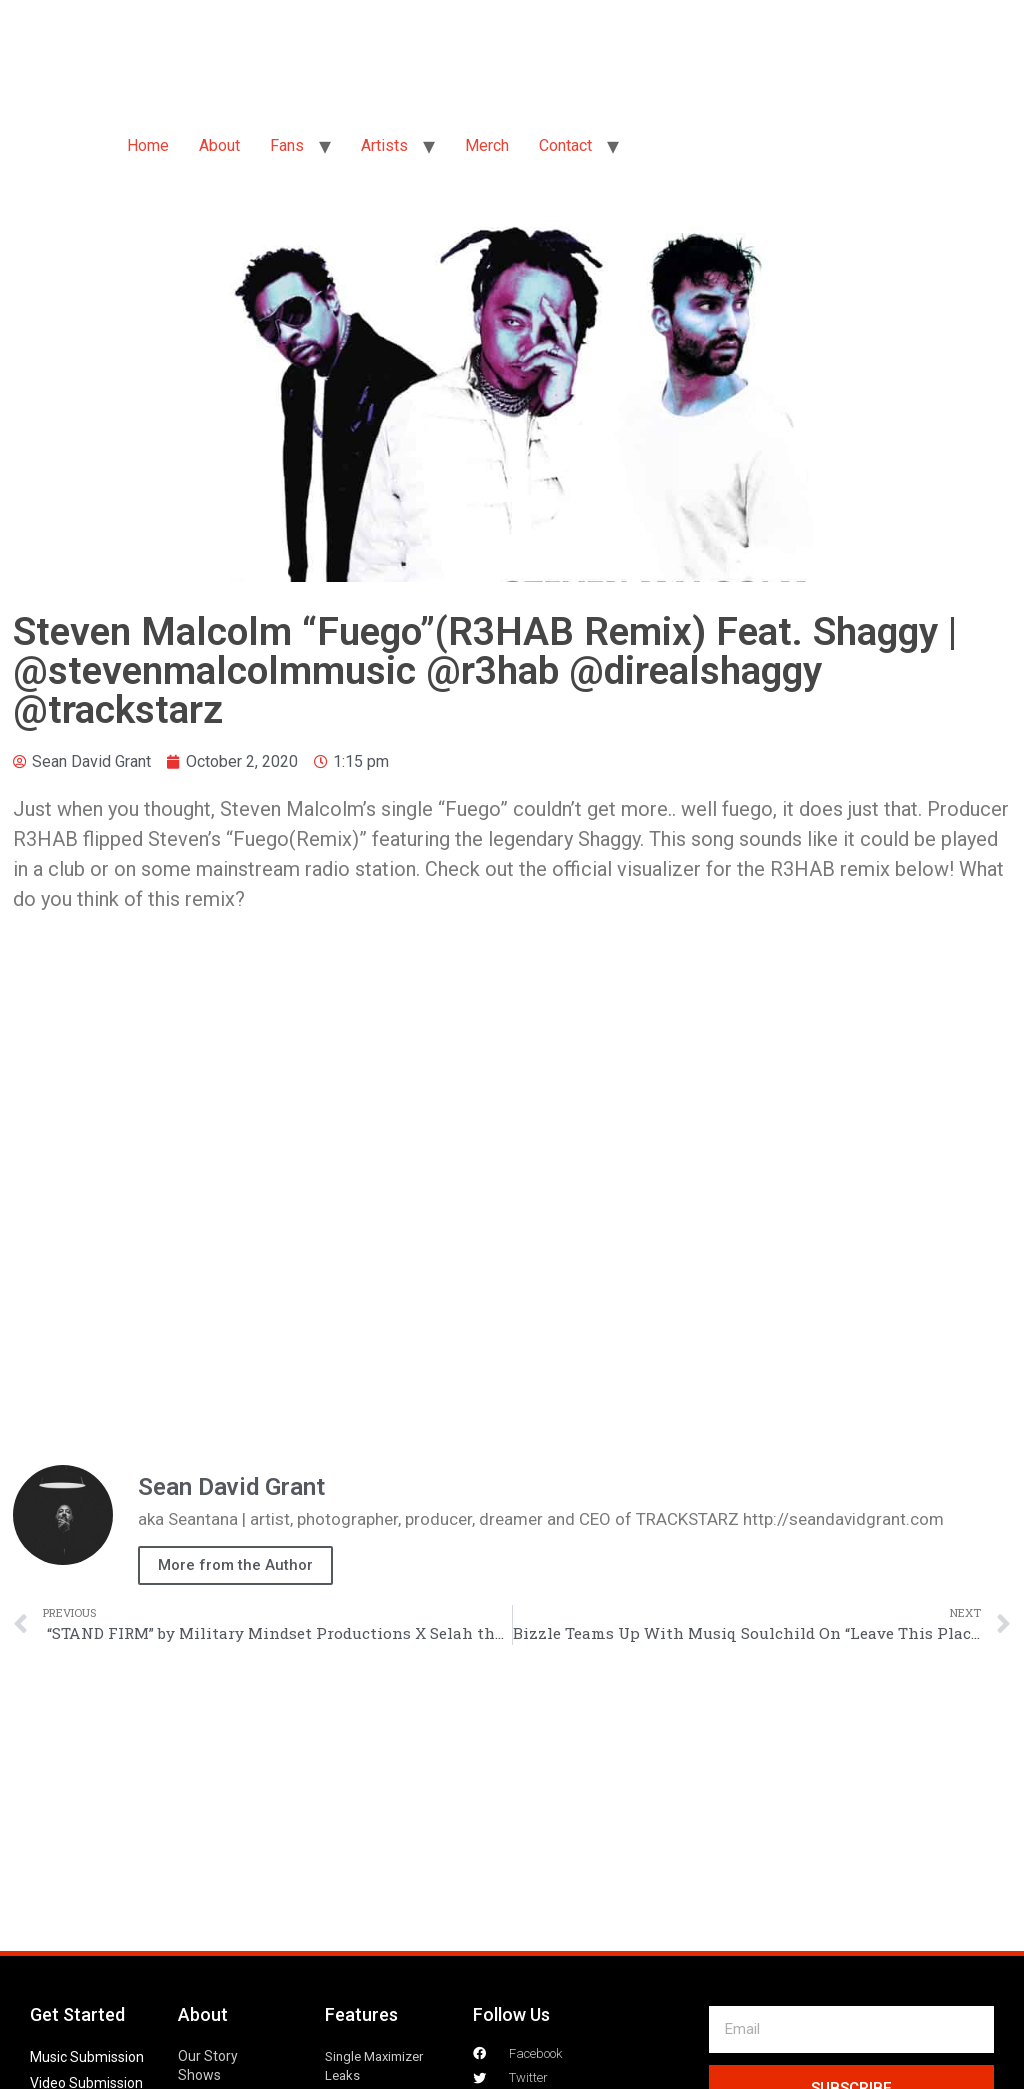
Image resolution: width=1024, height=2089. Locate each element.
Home (148, 145)
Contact (565, 145)
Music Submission (87, 2057)
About (219, 145)
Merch (487, 145)
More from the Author (235, 1565)
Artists (384, 145)
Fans (287, 145)
